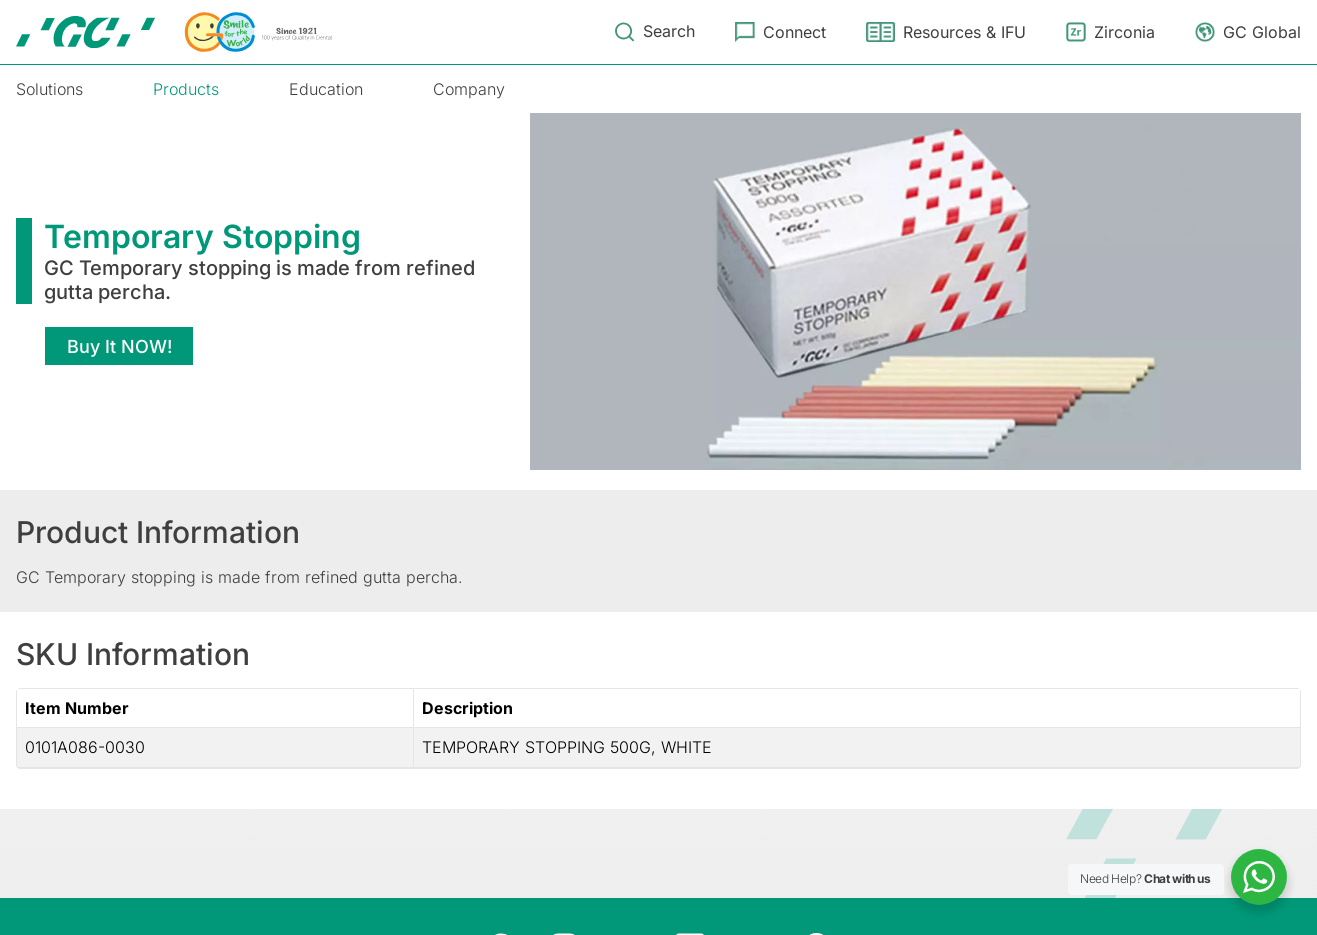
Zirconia (1124, 32)
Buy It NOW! (119, 346)
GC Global (1262, 32)
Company (469, 89)
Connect (794, 32)
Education (326, 89)
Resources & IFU (964, 32)
